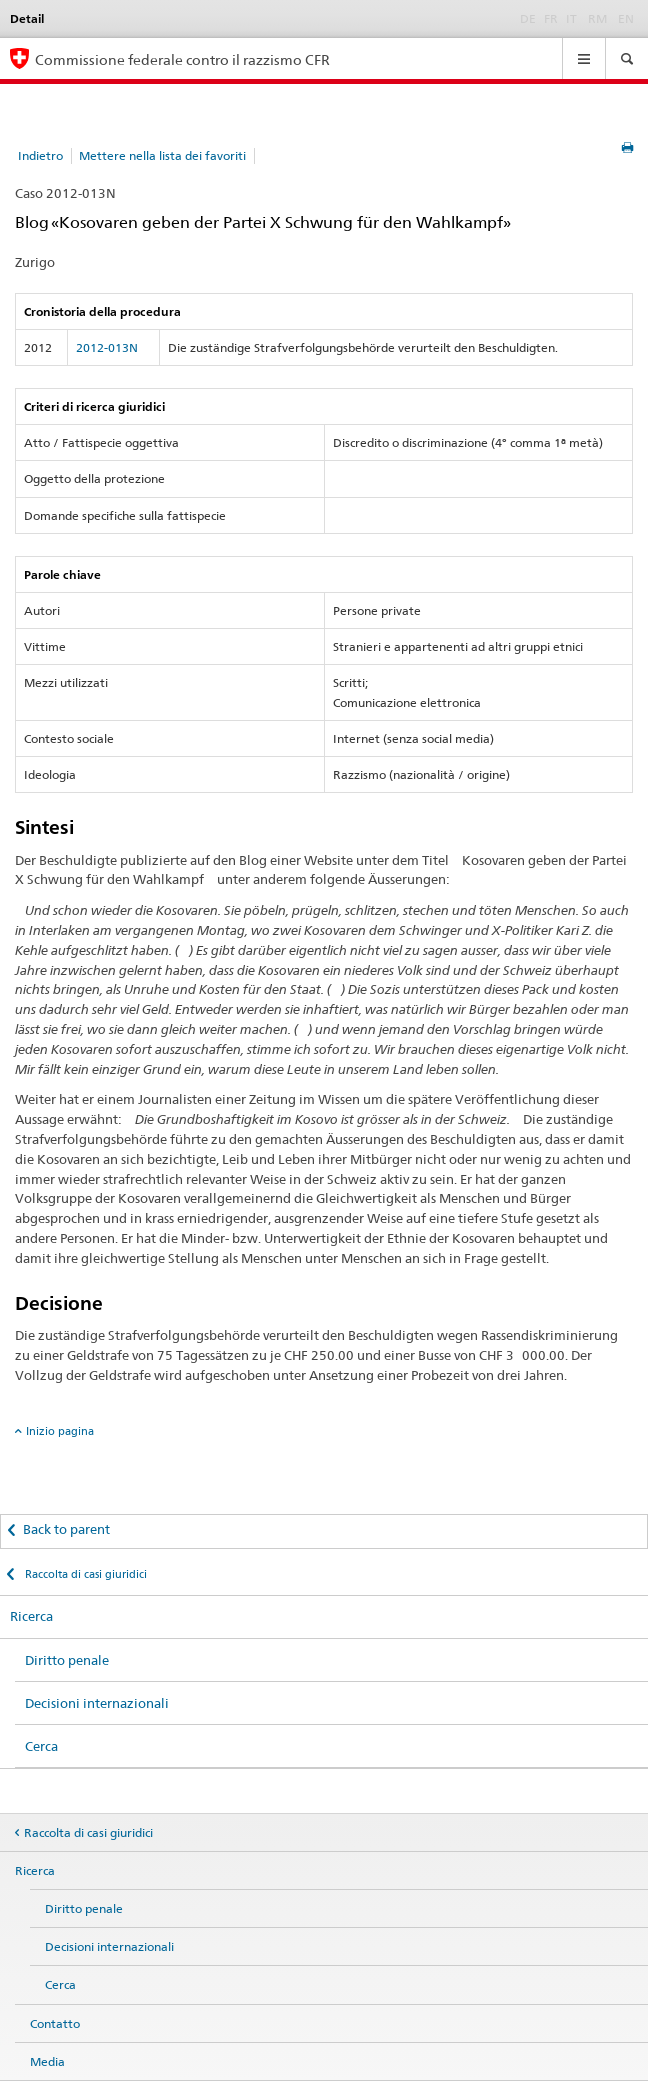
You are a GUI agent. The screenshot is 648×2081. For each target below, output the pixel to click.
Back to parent (66, 1529)
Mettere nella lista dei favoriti (162, 155)
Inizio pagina (60, 1431)
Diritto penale (67, 1660)
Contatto (55, 2023)
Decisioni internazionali (97, 1703)
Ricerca (31, 1616)
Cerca (41, 1746)
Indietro (40, 155)
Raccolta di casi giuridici (84, 1574)
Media (47, 2061)
